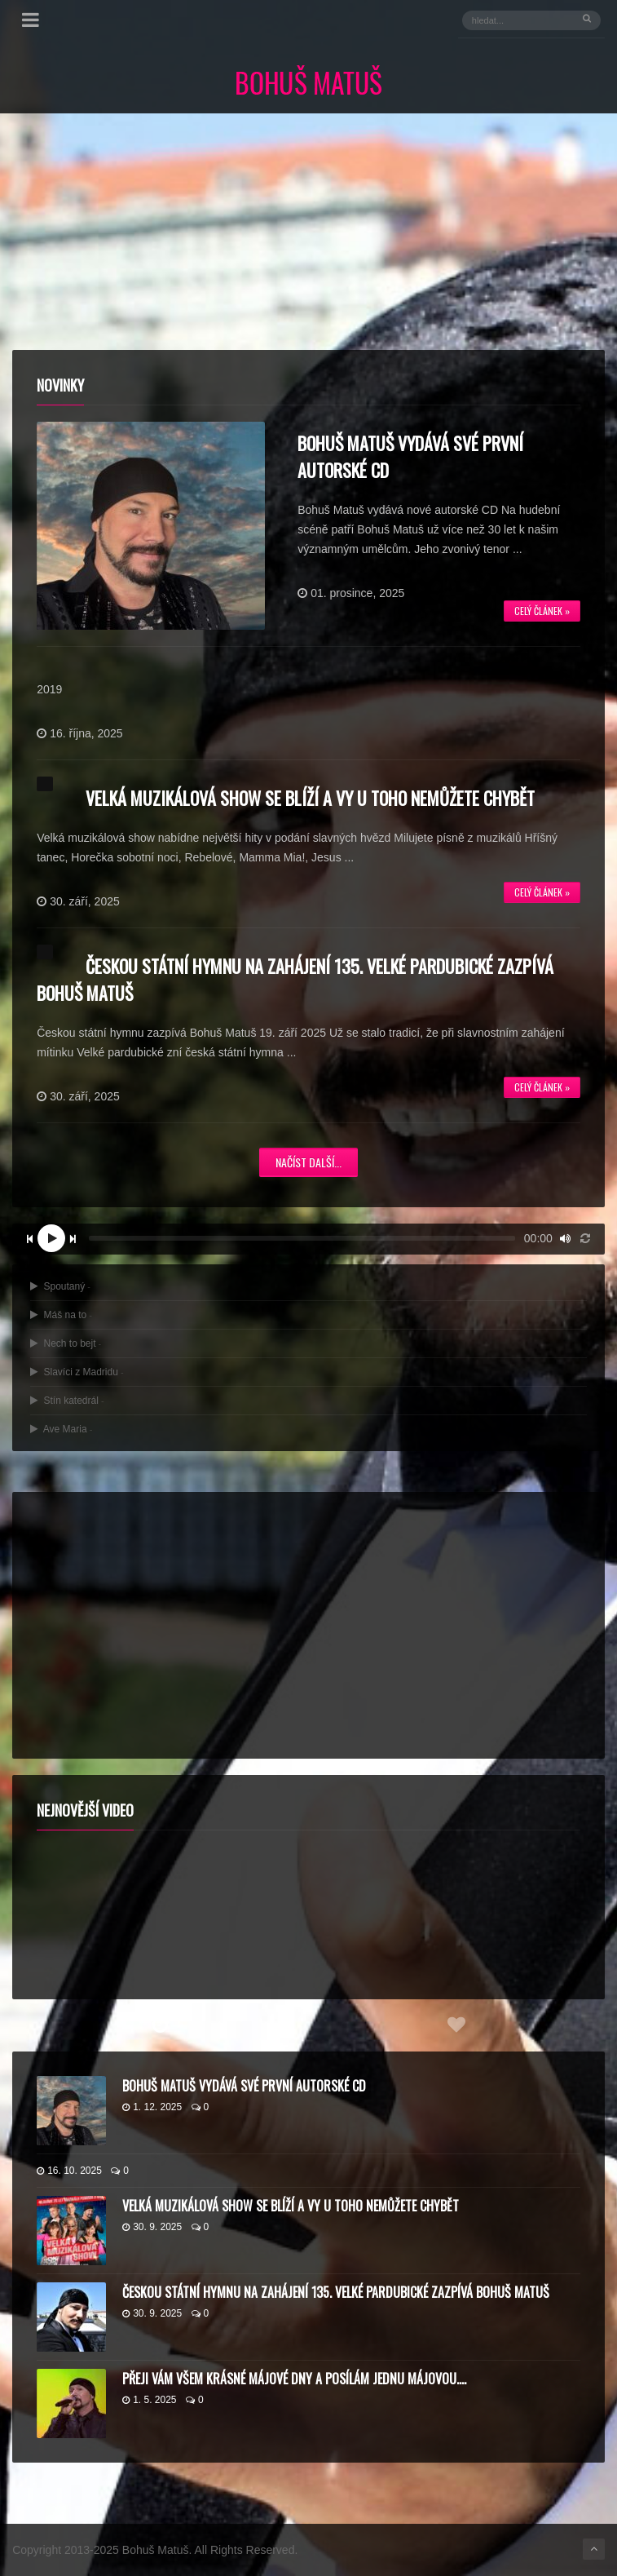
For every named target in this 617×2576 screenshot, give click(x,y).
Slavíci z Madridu (76, 1372)
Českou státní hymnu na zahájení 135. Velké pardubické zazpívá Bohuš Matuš (335, 2292)
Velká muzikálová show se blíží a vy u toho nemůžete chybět (310, 798)
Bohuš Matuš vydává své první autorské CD (244, 2086)
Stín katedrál (67, 1400)
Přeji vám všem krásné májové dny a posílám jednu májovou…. (294, 2378)
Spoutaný (60, 1286)
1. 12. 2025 (152, 2107)
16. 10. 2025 (69, 2170)
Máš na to (61, 1315)
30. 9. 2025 (152, 2227)
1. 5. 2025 (149, 2400)
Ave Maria (61, 1429)
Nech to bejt (65, 1343)
